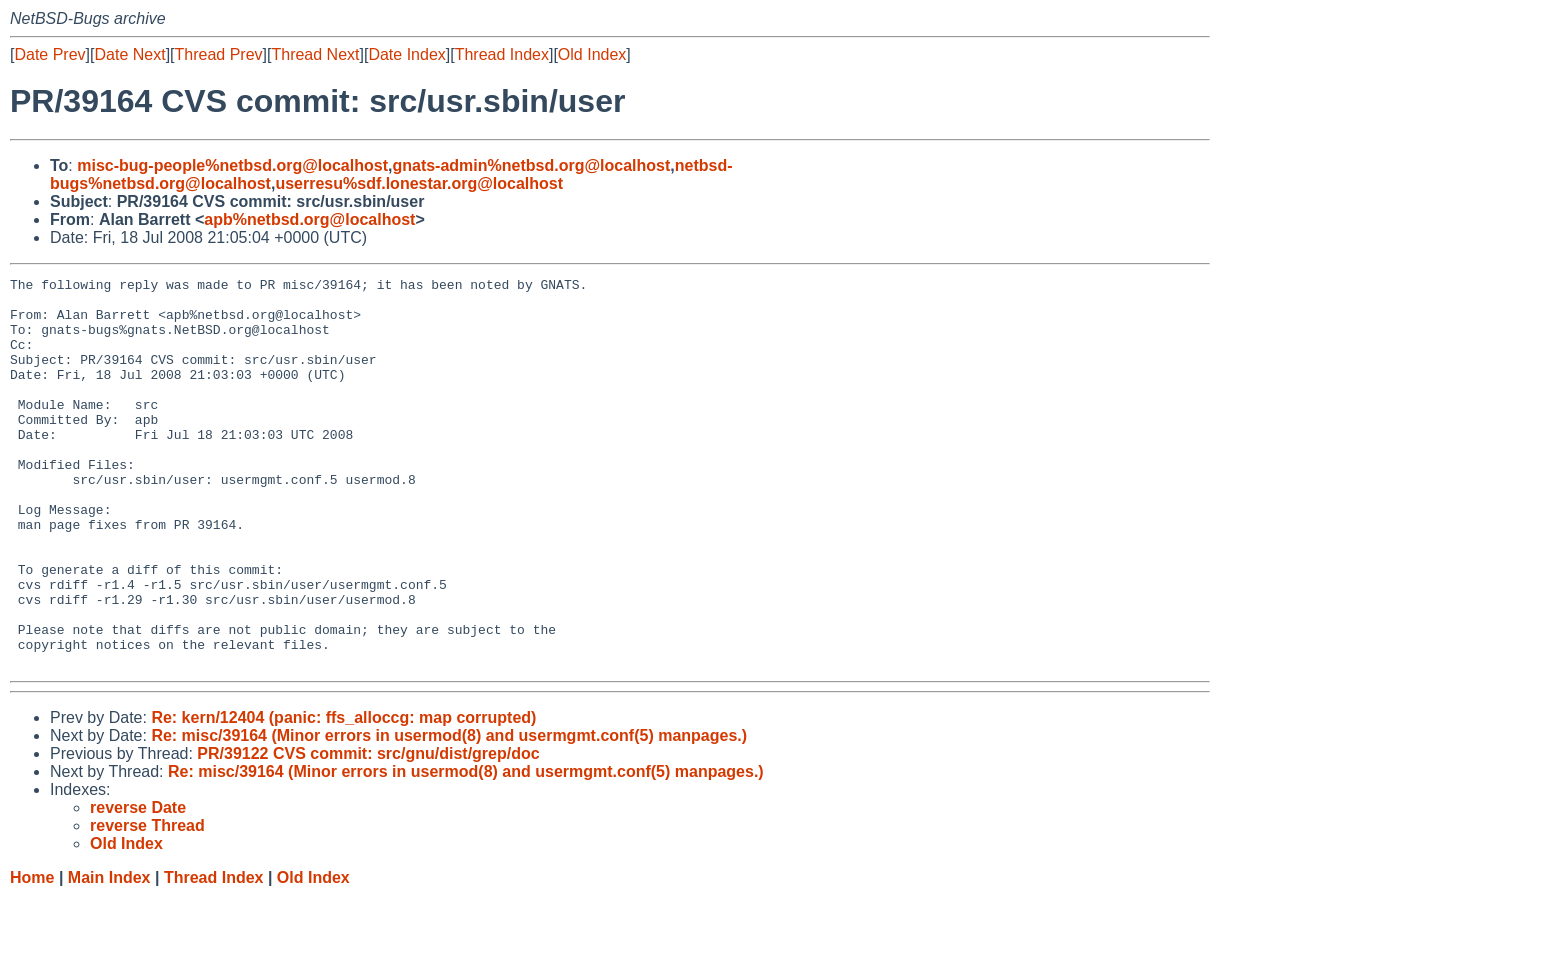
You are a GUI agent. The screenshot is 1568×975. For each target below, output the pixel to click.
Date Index (406, 54)
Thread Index (502, 54)
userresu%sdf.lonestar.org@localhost (419, 183)
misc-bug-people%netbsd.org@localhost (232, 165)
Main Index (109, 955)
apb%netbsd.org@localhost (309, 219)
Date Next (129, 54)
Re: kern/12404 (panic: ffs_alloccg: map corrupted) (343, 795)
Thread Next (315, 54)
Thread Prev (219, 54)
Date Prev (49, 54)
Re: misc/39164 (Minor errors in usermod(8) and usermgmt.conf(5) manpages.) (449, 813)
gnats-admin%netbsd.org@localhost (531, 165)
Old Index (592, 54)
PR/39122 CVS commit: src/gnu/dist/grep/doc (368, 831)
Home (32, 955)
